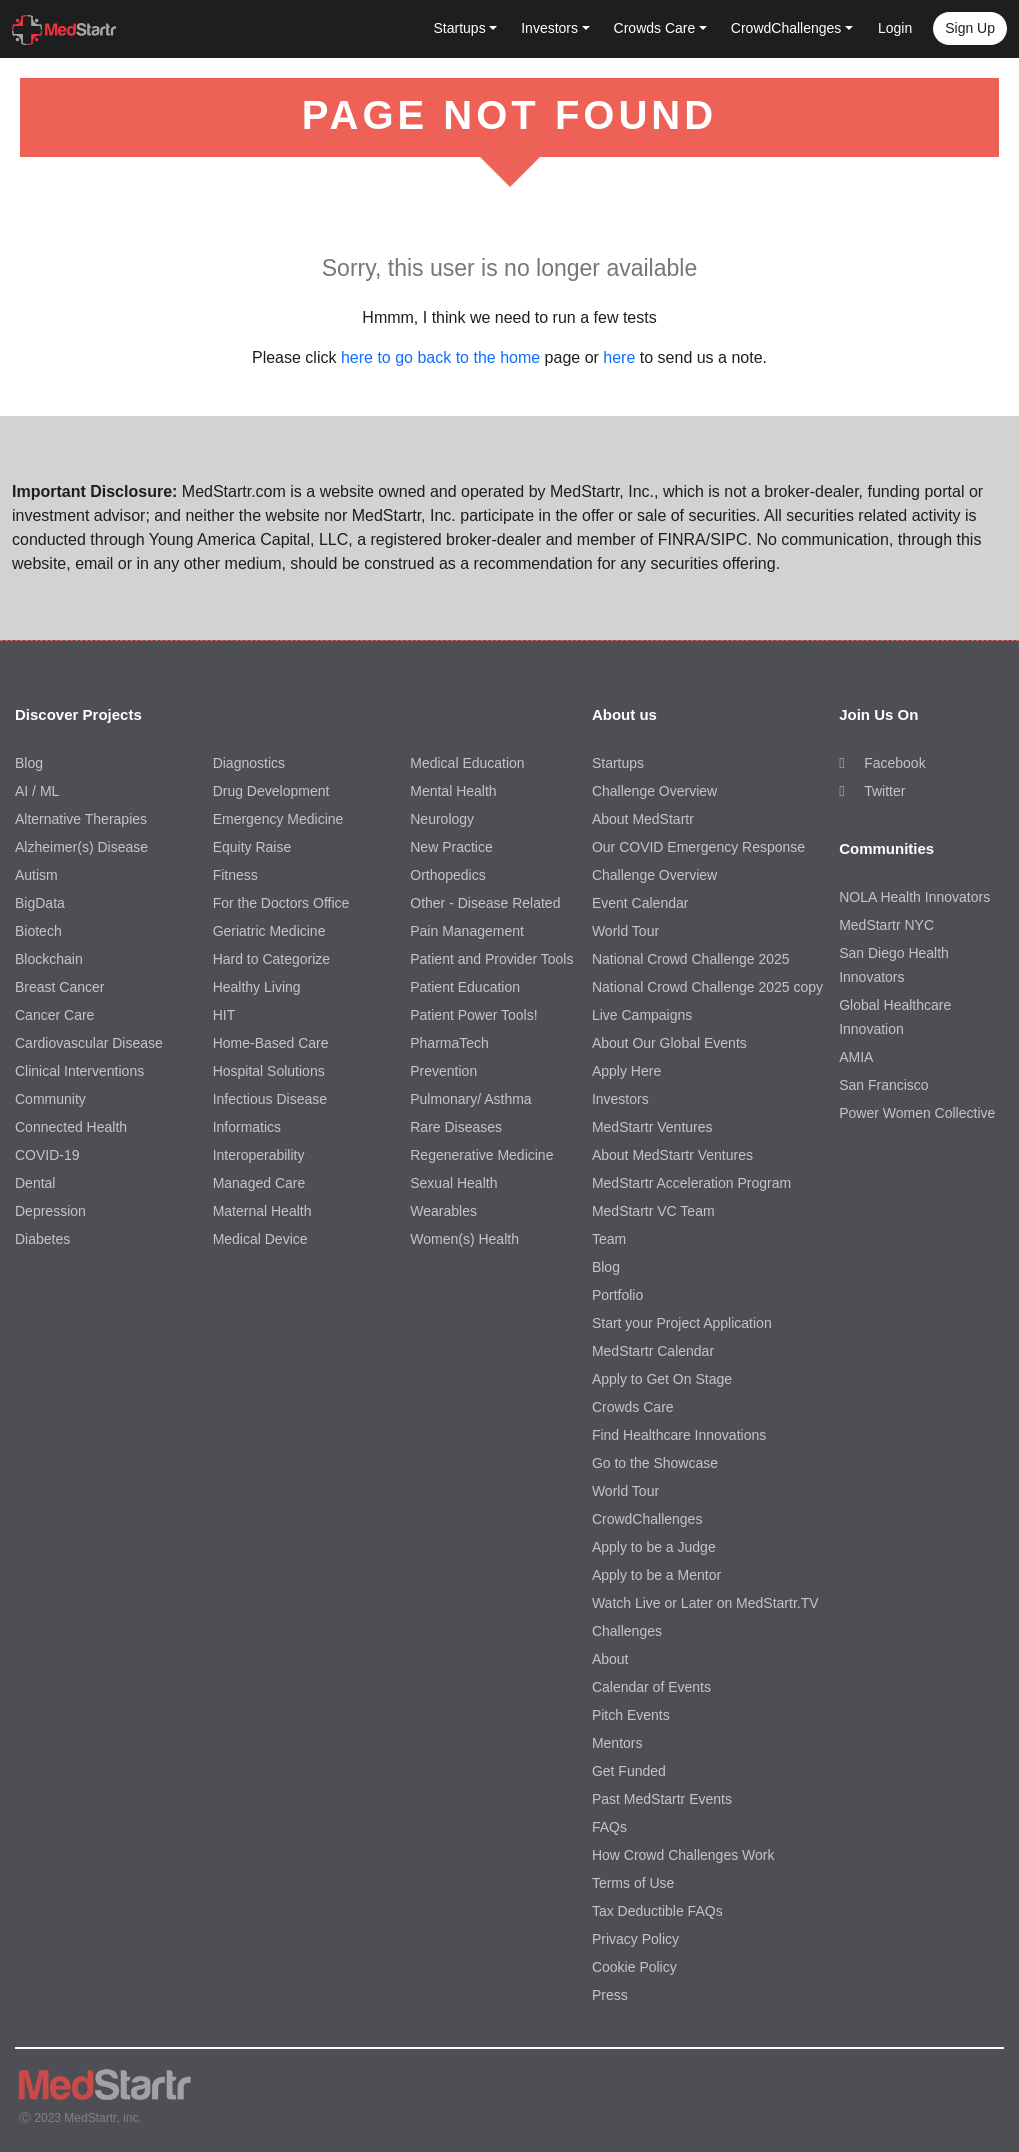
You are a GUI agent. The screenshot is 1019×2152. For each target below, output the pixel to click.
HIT (224, 1015)
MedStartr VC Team (653, 1211)
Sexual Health (453, 1183)
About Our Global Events (669, 1043)
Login (895, 28)
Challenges (627, 1631)
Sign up (970, 28)
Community (50, 1099)
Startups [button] (460, 28)
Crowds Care (633, 1407)
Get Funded (629, 1771)
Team (609, 1239)
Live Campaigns (642, 1015)
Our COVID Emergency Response (698, 847)
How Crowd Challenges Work (683, 1855)
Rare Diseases (456, 1127)
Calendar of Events (651, 1687)
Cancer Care (54, 1015)
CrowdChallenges (647, 1519)
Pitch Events (631, 1715)
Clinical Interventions (79, 1071)
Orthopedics (447, 875)
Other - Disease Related (485, 903)
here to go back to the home (440, 357)
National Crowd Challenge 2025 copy (707, 987)
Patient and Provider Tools (491, 959)
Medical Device (260, 1239)
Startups (618, 763)
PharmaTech (449, 1043)
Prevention (443, 1071)
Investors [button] (549, 28)
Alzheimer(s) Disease (81, 847)
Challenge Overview (654, 791)
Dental (35, 1183)
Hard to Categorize (272, 959)
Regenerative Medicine (481, 1155)
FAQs (609, 1827)
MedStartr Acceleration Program (691, 1183)
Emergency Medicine (278, 819)
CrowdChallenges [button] (786, 28)
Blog (29, 763)
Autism (36, 875)
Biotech (38, 931)
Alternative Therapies (81, 819)
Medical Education (467, 763)
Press (610, 1995)
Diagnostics (249, 763)
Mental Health (453, 791)
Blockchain (49, 959)
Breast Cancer (59, 987)
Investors (620, 1099)
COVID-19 (47, 1155)
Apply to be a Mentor (656, 1575)
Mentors (617, 1743)
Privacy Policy (635, 1939)
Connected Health (71, 1127)
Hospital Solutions (269, 1071)
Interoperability (259, 1155)
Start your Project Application (682, 1323)
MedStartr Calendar (653, 1351)
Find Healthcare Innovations (679, 1435)
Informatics (247, 1127)
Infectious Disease (270, 1099)
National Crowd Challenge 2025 (691, 959)
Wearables (443, 1211)
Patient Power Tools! (473, 1015)
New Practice (451, 847)
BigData (40, 903)
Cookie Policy (634, 1967)
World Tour (625, 931)
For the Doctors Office (281, 903)
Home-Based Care (271, 1043)
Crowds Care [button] (655, 28)
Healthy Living (257, 987)
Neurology (442, 819)
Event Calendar (640, 903)
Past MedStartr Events (662, 1799)
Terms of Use (633, 1883)
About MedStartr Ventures (672, 1155)
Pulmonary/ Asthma (470, 1099)
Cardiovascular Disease (89, 1043)
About (610, 1659)
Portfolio (617, 1295)
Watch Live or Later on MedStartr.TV (705, 1603)
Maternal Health (262, 1211)
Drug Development (271, 791)
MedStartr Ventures (652, 1127)
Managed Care (259, 1183)
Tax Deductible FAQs (657, 1911)
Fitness (235, 875)
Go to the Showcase (655, 1463)
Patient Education (465, 987)
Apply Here (626, 1071)
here (619, 357)
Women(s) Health (464, 1239)
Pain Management (467, 931)
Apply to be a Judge (654, 1547)
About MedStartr (643, 819)
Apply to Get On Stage (662, 1379)
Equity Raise (252, 847)
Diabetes (42, 1239)
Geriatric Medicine (269, 931)
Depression (50, 1211)
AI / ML (37, 791)
